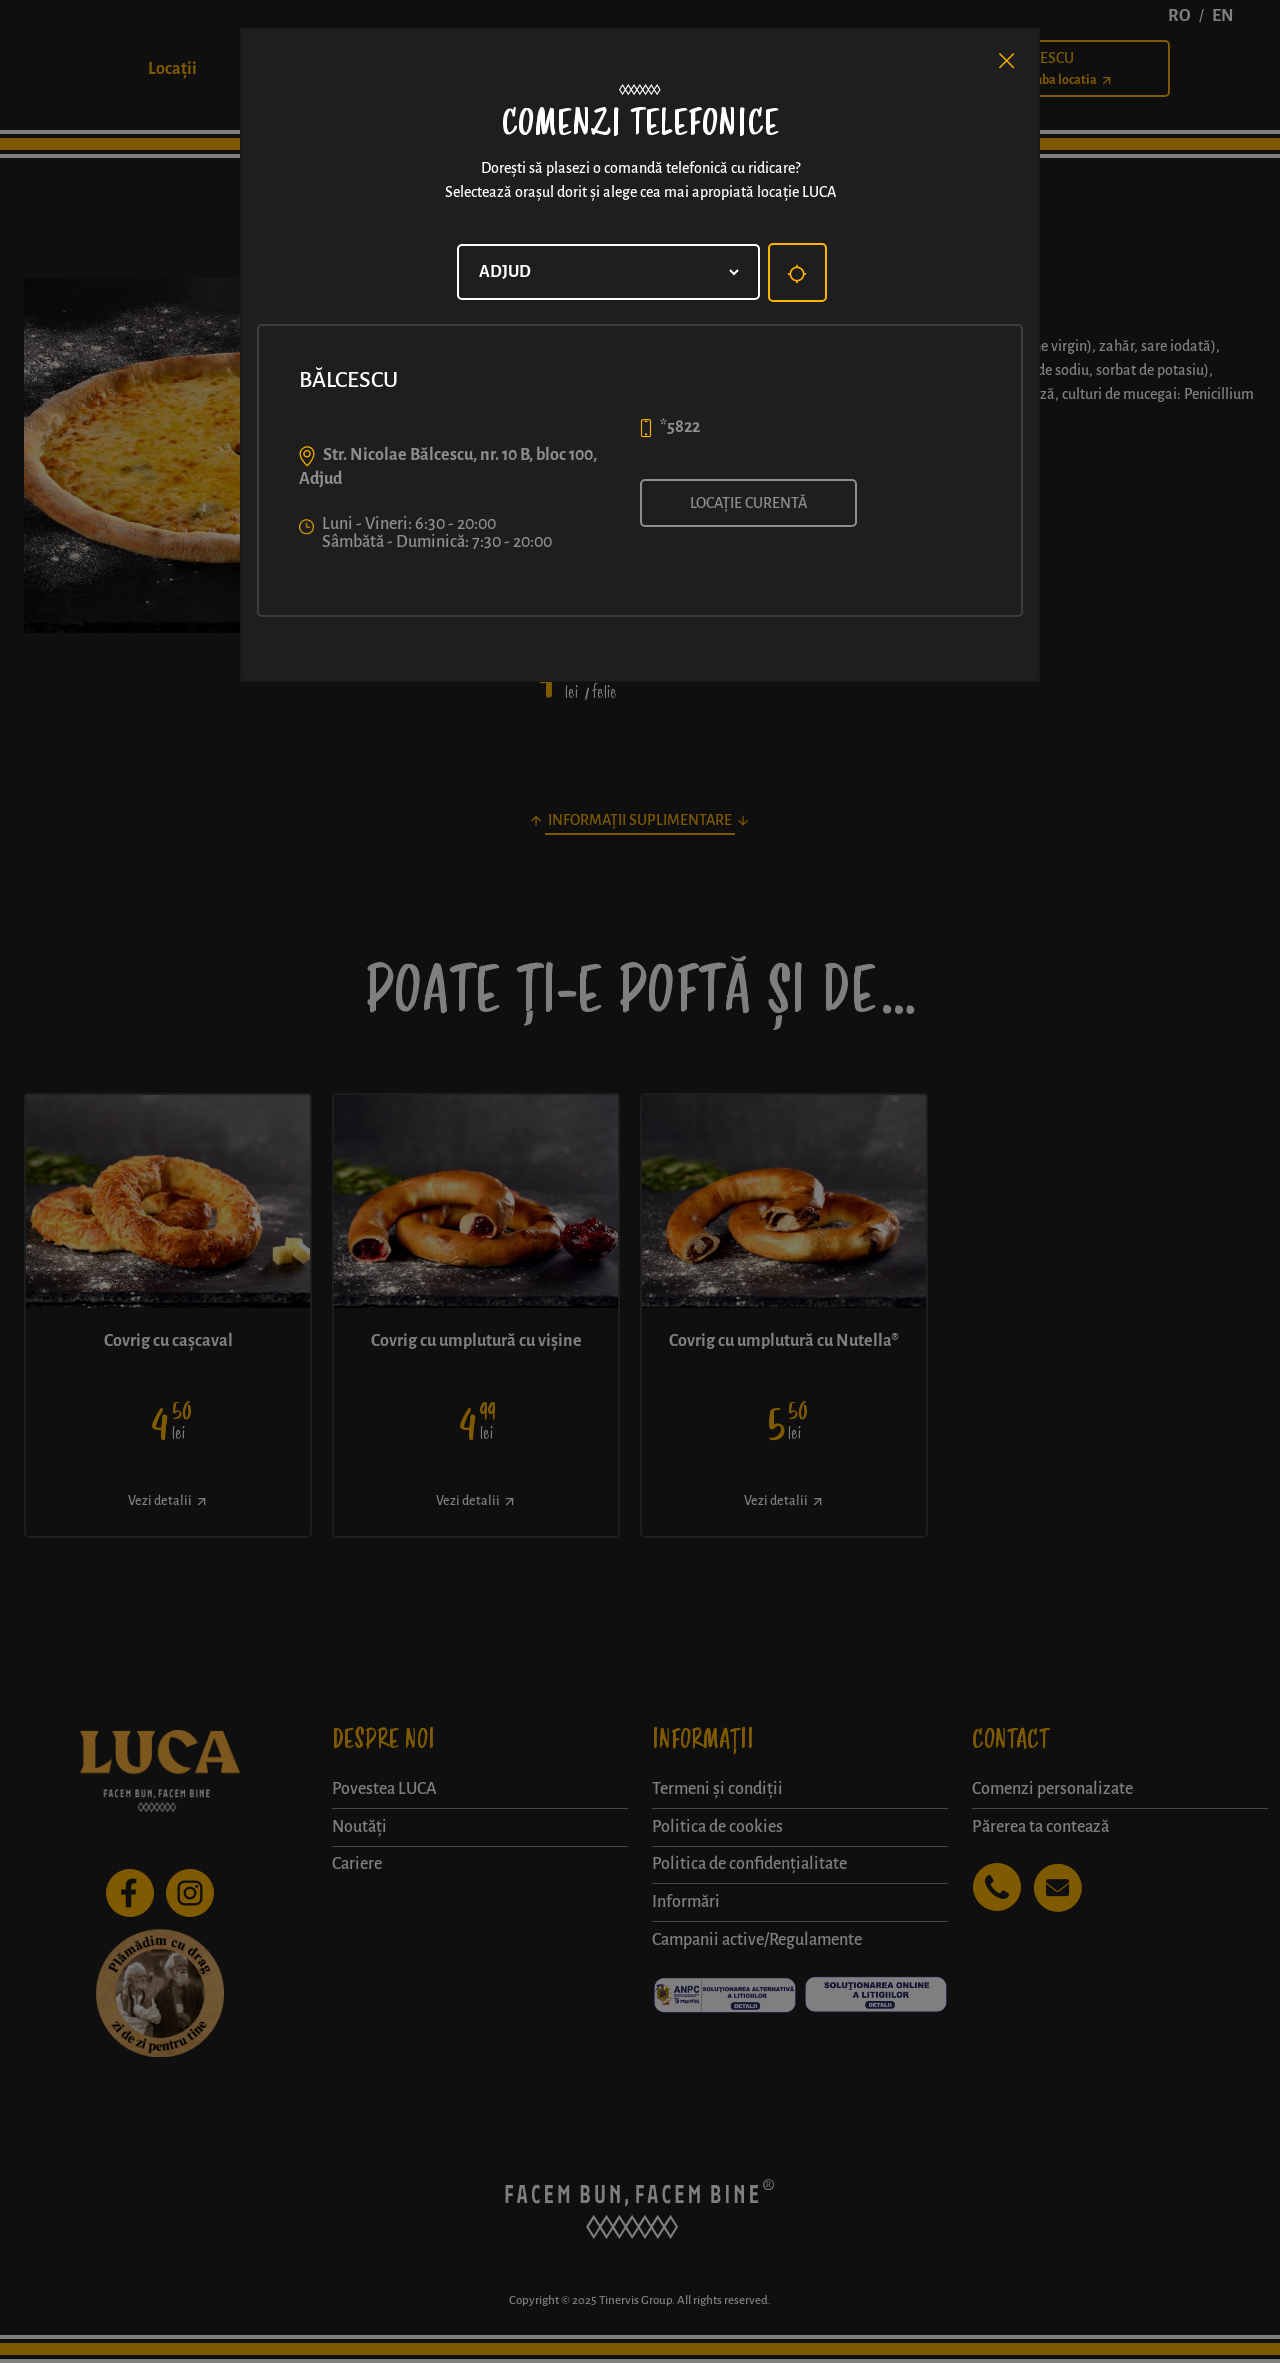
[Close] (1007, 61)
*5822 (680, 427)
